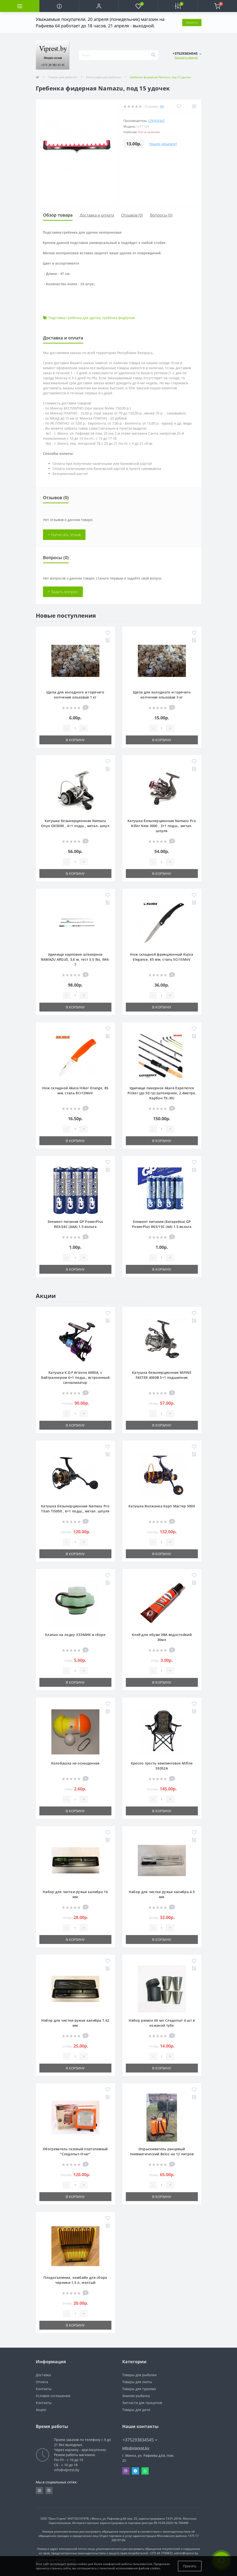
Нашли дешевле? (163, 144)
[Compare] (193, 106)
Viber (126, 2471)
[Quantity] (75, 728)
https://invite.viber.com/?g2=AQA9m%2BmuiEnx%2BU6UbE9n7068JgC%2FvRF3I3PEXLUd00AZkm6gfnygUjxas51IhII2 (49, 2490)
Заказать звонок (186, 57)
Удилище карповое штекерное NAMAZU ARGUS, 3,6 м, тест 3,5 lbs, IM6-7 (75, 959)
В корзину (75, 740)
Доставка (43, 2375)
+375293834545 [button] (139, 2440)
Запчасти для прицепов (142, 2402)
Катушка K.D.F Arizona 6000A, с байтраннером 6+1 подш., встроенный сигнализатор (75, 1377)
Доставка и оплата (97, 215)
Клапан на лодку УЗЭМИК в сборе (75, 1634)
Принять (189, 2566)
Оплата (42, 2382)
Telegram (135, 2471)
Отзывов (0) (132, 215)
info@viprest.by (136, 2448)
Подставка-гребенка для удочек (74, 317)
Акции (41, 2409)
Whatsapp (145, 2471)
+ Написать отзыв (64, 534)
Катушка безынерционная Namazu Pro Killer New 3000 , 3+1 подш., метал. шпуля (162, 825)
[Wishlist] (178, 106)
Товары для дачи (136, 2409)
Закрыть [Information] (192, 22)
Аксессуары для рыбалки (103, 77)
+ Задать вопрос (63, 591)
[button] (98, 6)
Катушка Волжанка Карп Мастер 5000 (161, 1506)
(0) (162, 106)
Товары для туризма (139, 2389)
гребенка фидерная (118, 317)
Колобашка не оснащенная (75, 1763)
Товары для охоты (137, 2382)
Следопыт (156, 120)
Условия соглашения (53, 2395)
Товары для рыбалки (62, 77)
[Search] (153, 55)
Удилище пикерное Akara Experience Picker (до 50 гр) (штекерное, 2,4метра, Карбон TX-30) (162, 1093)
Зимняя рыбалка (136, 2395)
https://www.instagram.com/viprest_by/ (39, 2490)
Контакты (44, 2389)
